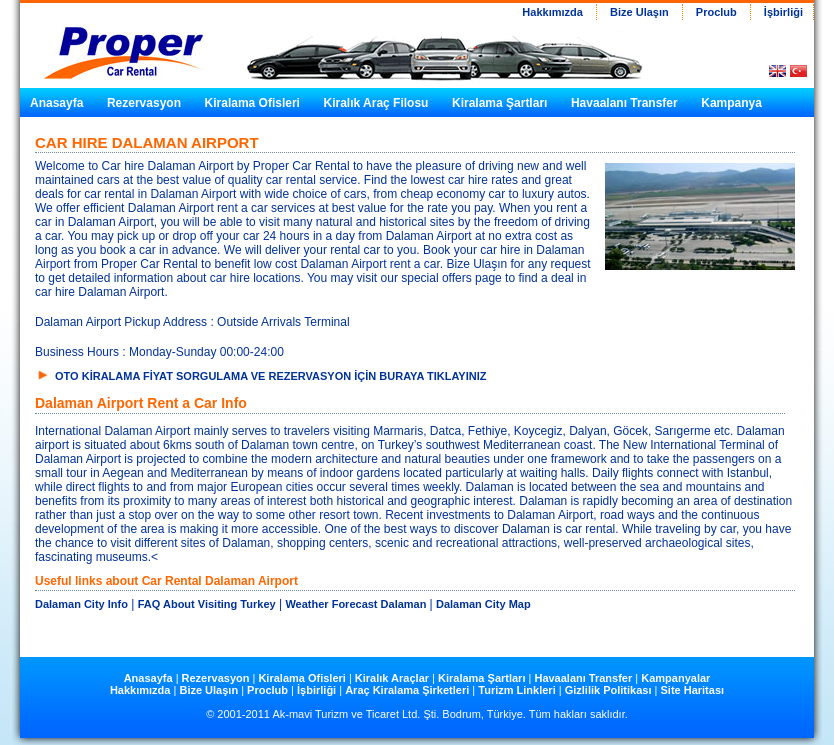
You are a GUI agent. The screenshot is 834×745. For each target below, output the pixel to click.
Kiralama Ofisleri (252, 103)
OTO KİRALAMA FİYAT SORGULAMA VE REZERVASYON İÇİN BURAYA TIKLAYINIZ (271, 376)
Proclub (716, 12)
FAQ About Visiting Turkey (207, 604)
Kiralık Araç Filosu (376, 103)
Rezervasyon (144, 103)
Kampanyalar (675, 678)
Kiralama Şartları (499, 103)
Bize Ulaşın (639, 12)
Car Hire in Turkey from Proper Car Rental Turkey (115, 42)
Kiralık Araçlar (393, 678)
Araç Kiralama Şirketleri (407, 690)
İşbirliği (782, 12)
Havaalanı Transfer (624, 103)
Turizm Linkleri (516, 690)
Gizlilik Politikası (608, 690)
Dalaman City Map (483, 604)
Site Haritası (692, 690)
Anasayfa (56, 103)
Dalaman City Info (81, 604)
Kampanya (731, 103)
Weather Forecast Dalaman (357, 604)
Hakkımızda (552, 12)
